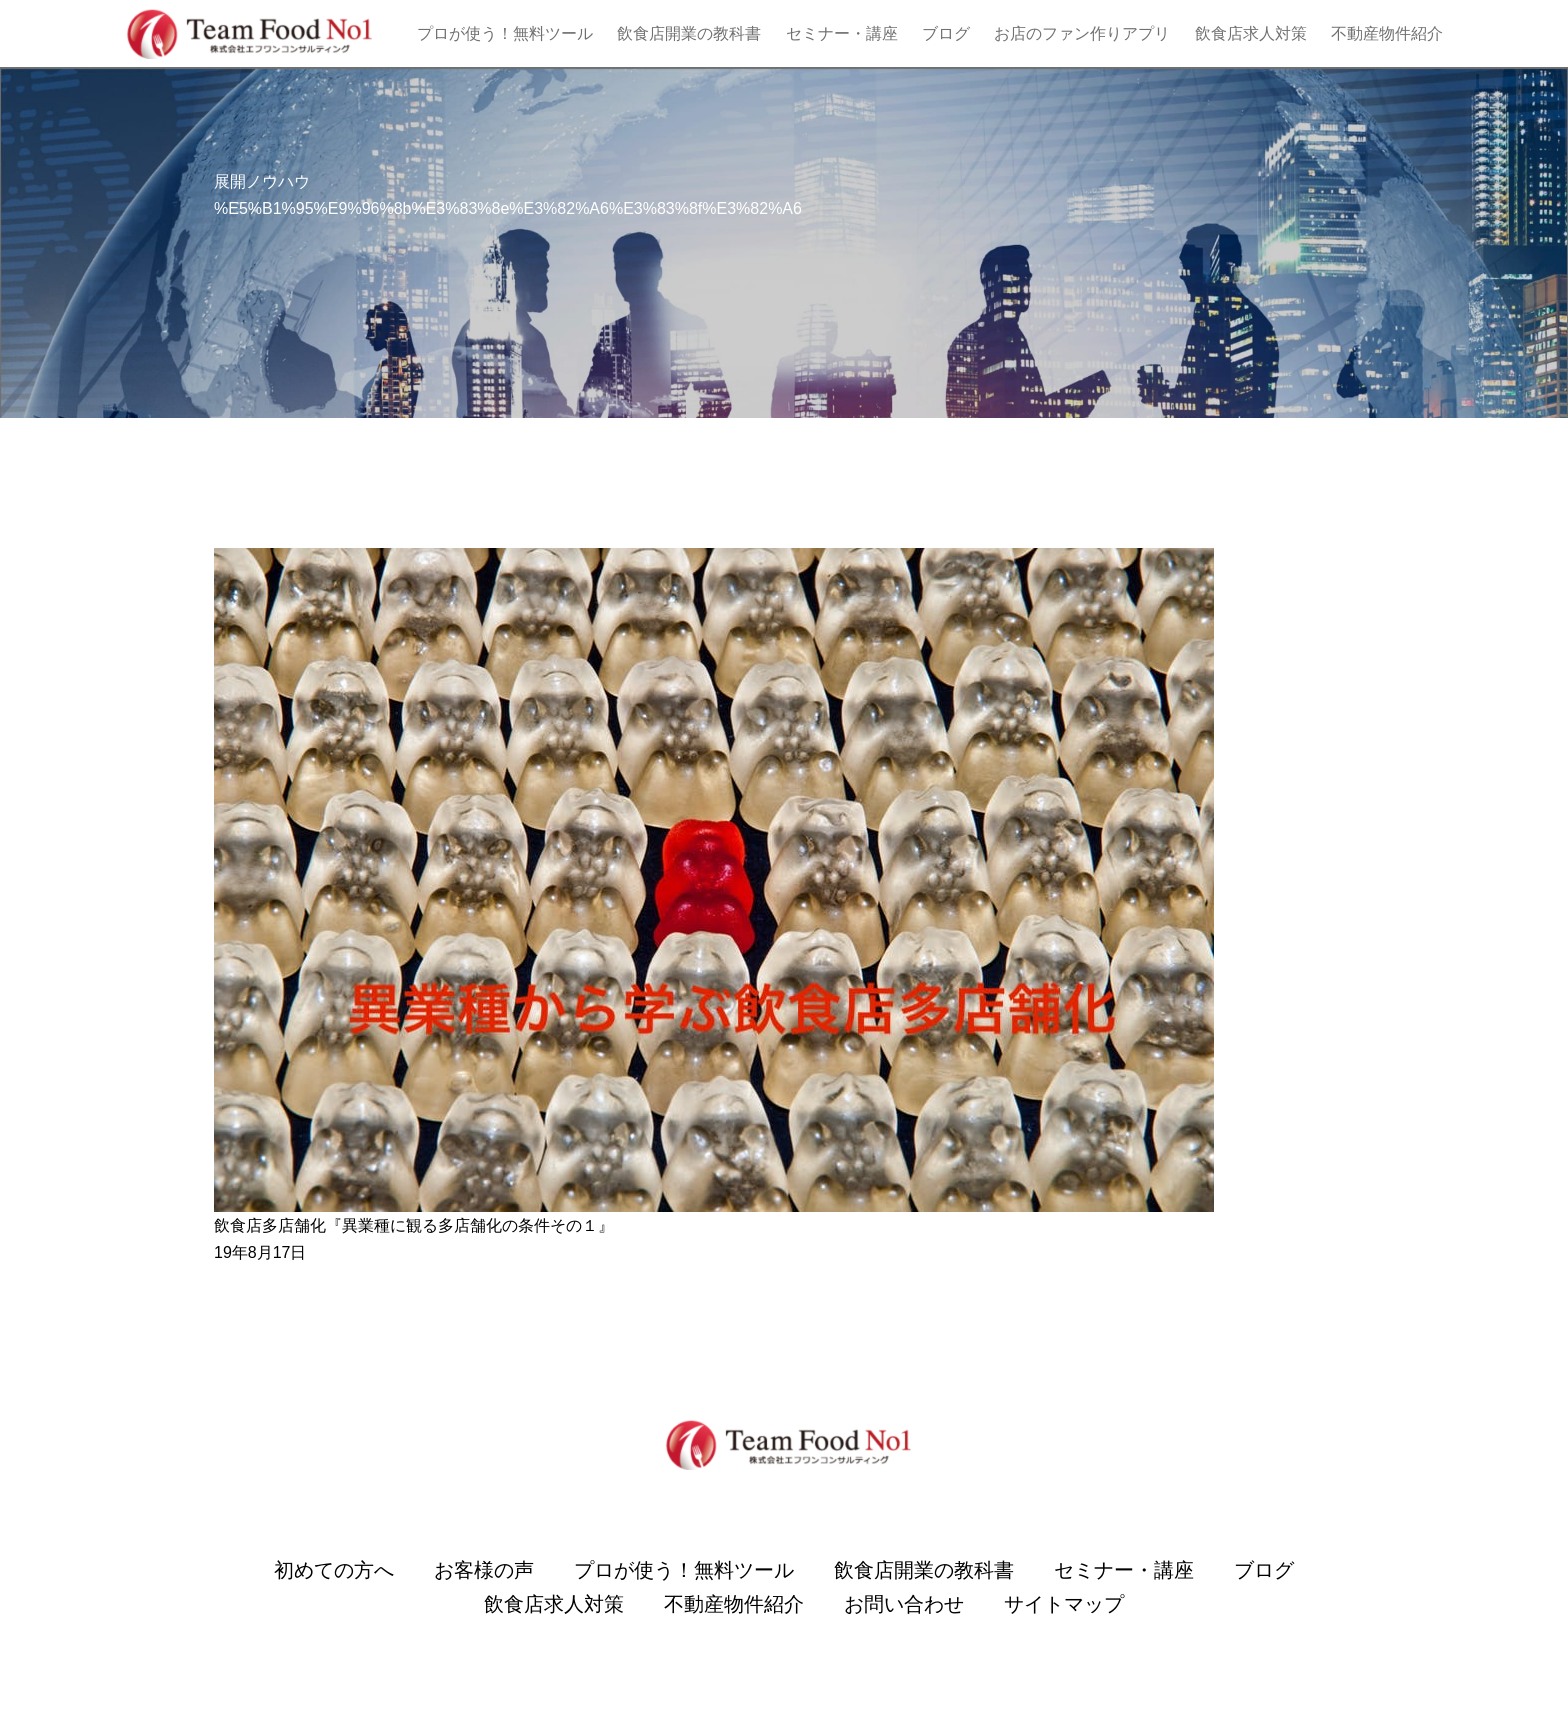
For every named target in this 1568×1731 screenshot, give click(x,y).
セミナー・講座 (842, 33)
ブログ (946, 33)
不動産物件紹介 (1387, 33)
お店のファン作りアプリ (1082, 33)
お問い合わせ (904, 1604)
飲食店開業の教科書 (689, 33)
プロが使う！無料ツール (505, 33)
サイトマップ (1064, 1604)
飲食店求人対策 (1251, 33)
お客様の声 (484, 1570)
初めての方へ (334, 1570)
